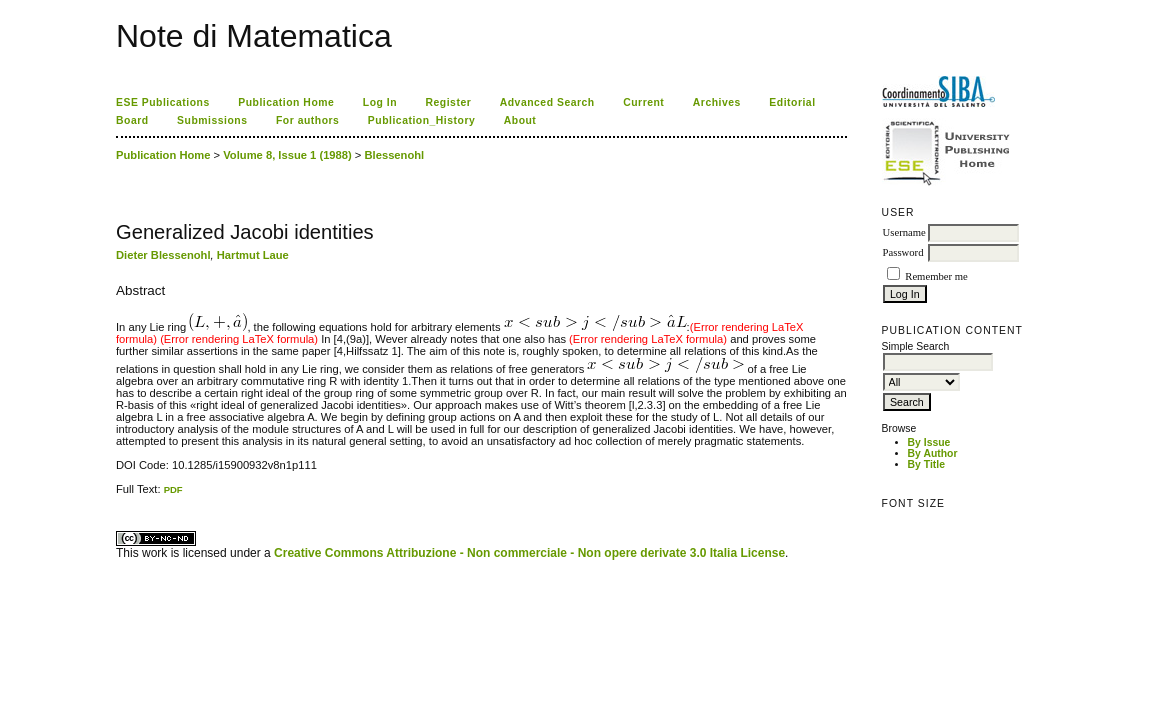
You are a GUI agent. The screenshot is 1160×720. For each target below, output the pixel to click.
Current (643, 102)
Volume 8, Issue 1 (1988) (287, 155)
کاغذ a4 (117, 495)
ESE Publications (163, 102)
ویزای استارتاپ (121, 495)
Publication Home (286, 102)
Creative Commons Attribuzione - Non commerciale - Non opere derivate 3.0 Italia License (529, 553)
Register (449, 102)
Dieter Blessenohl (163, 255)
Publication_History (421, 120)
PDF (173, 489)
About (520, 120)
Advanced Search (547, 102)
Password (903, 252)
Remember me (936, 276)
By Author (933, 453)
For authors (307, 120)
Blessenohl (395, 155)
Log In (380, 102)
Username (904, 232)
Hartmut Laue (253, 255)
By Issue (929, 442)
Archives (717, 102)
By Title (926, 464)
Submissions (212, 120)
